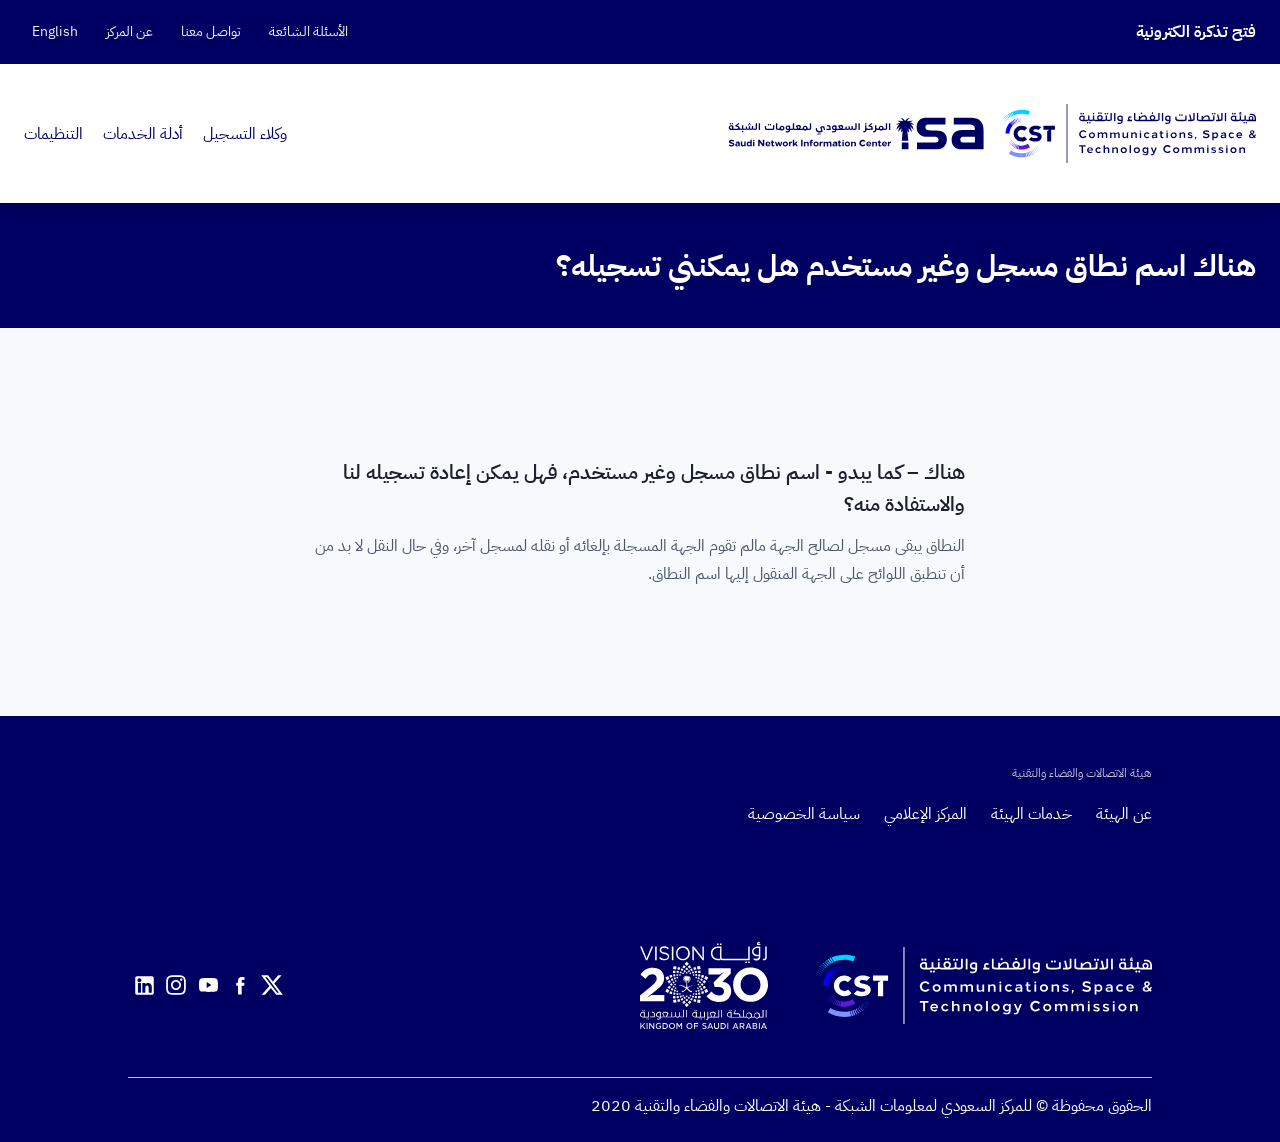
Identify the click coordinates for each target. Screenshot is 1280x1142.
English (55, 32)
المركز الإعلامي (925, 814)
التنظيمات (53, 134)
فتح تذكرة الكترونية (1196, 32)
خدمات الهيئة (1031, 814)
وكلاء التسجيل (245, 134)
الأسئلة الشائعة (308, 32)
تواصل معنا (211, 32)
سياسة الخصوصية (804, 814)
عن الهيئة (1124, 814)
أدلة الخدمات (143, 134)
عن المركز (129, 32)
